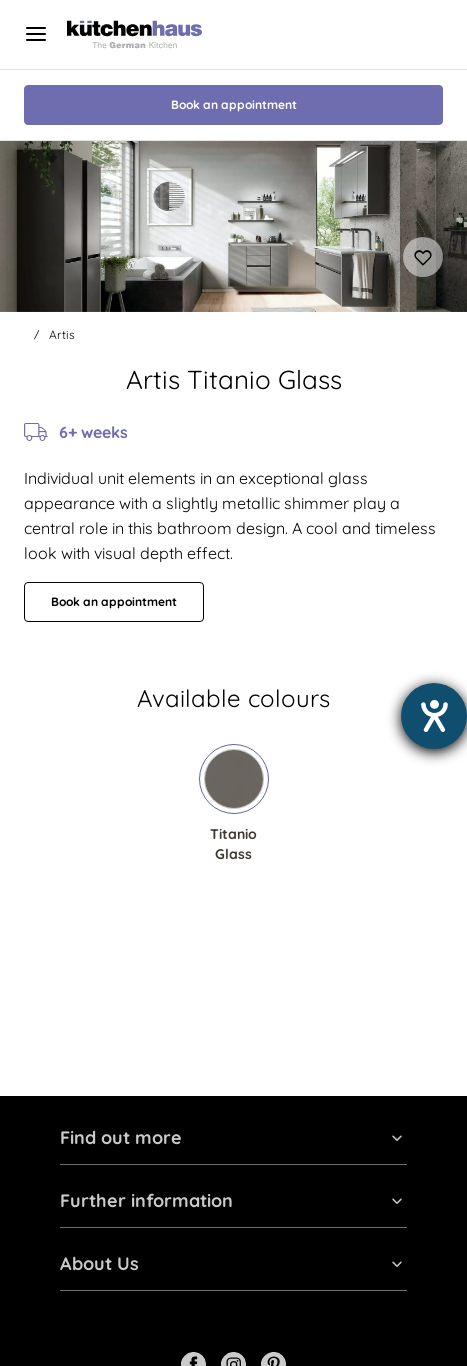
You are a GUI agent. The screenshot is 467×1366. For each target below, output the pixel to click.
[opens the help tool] (434, 716)
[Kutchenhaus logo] (134, 34)
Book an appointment (234, 104)
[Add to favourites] (423, 257)
